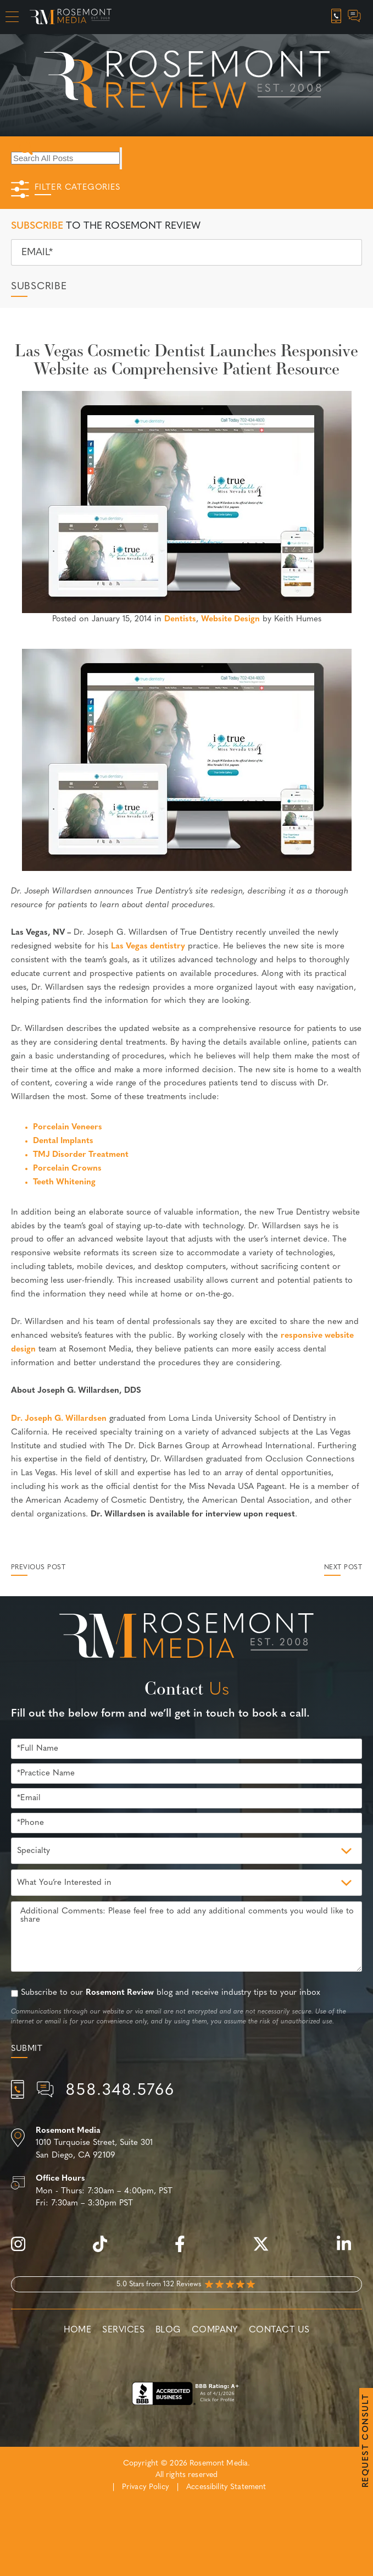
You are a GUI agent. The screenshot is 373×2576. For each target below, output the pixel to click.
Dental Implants (63, 1141)
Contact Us (279, 2330)
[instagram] (23, 2250)
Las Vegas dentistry (148, 946)
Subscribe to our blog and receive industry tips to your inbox (170, 1993)
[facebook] (185, 2250)
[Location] (186, 2144)
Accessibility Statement (226, 2487)
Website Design (230, 619)
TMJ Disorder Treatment (81, 1155)
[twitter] (266, 2250)
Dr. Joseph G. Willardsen (59, 1419)
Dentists (180, 619)
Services (123, 2330)
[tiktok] (105, 2250)
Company (215, 2330)
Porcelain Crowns (67, 1169)
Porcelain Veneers (67, 1127)
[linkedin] (349, 2250)
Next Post (343, 1567)
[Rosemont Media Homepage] (71, 17)
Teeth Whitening (64, 1182)
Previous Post (38, 1567)
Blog (168, 2330)
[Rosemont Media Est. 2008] (186, 1637)
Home (78, 2330)
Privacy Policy (145, 2487)
